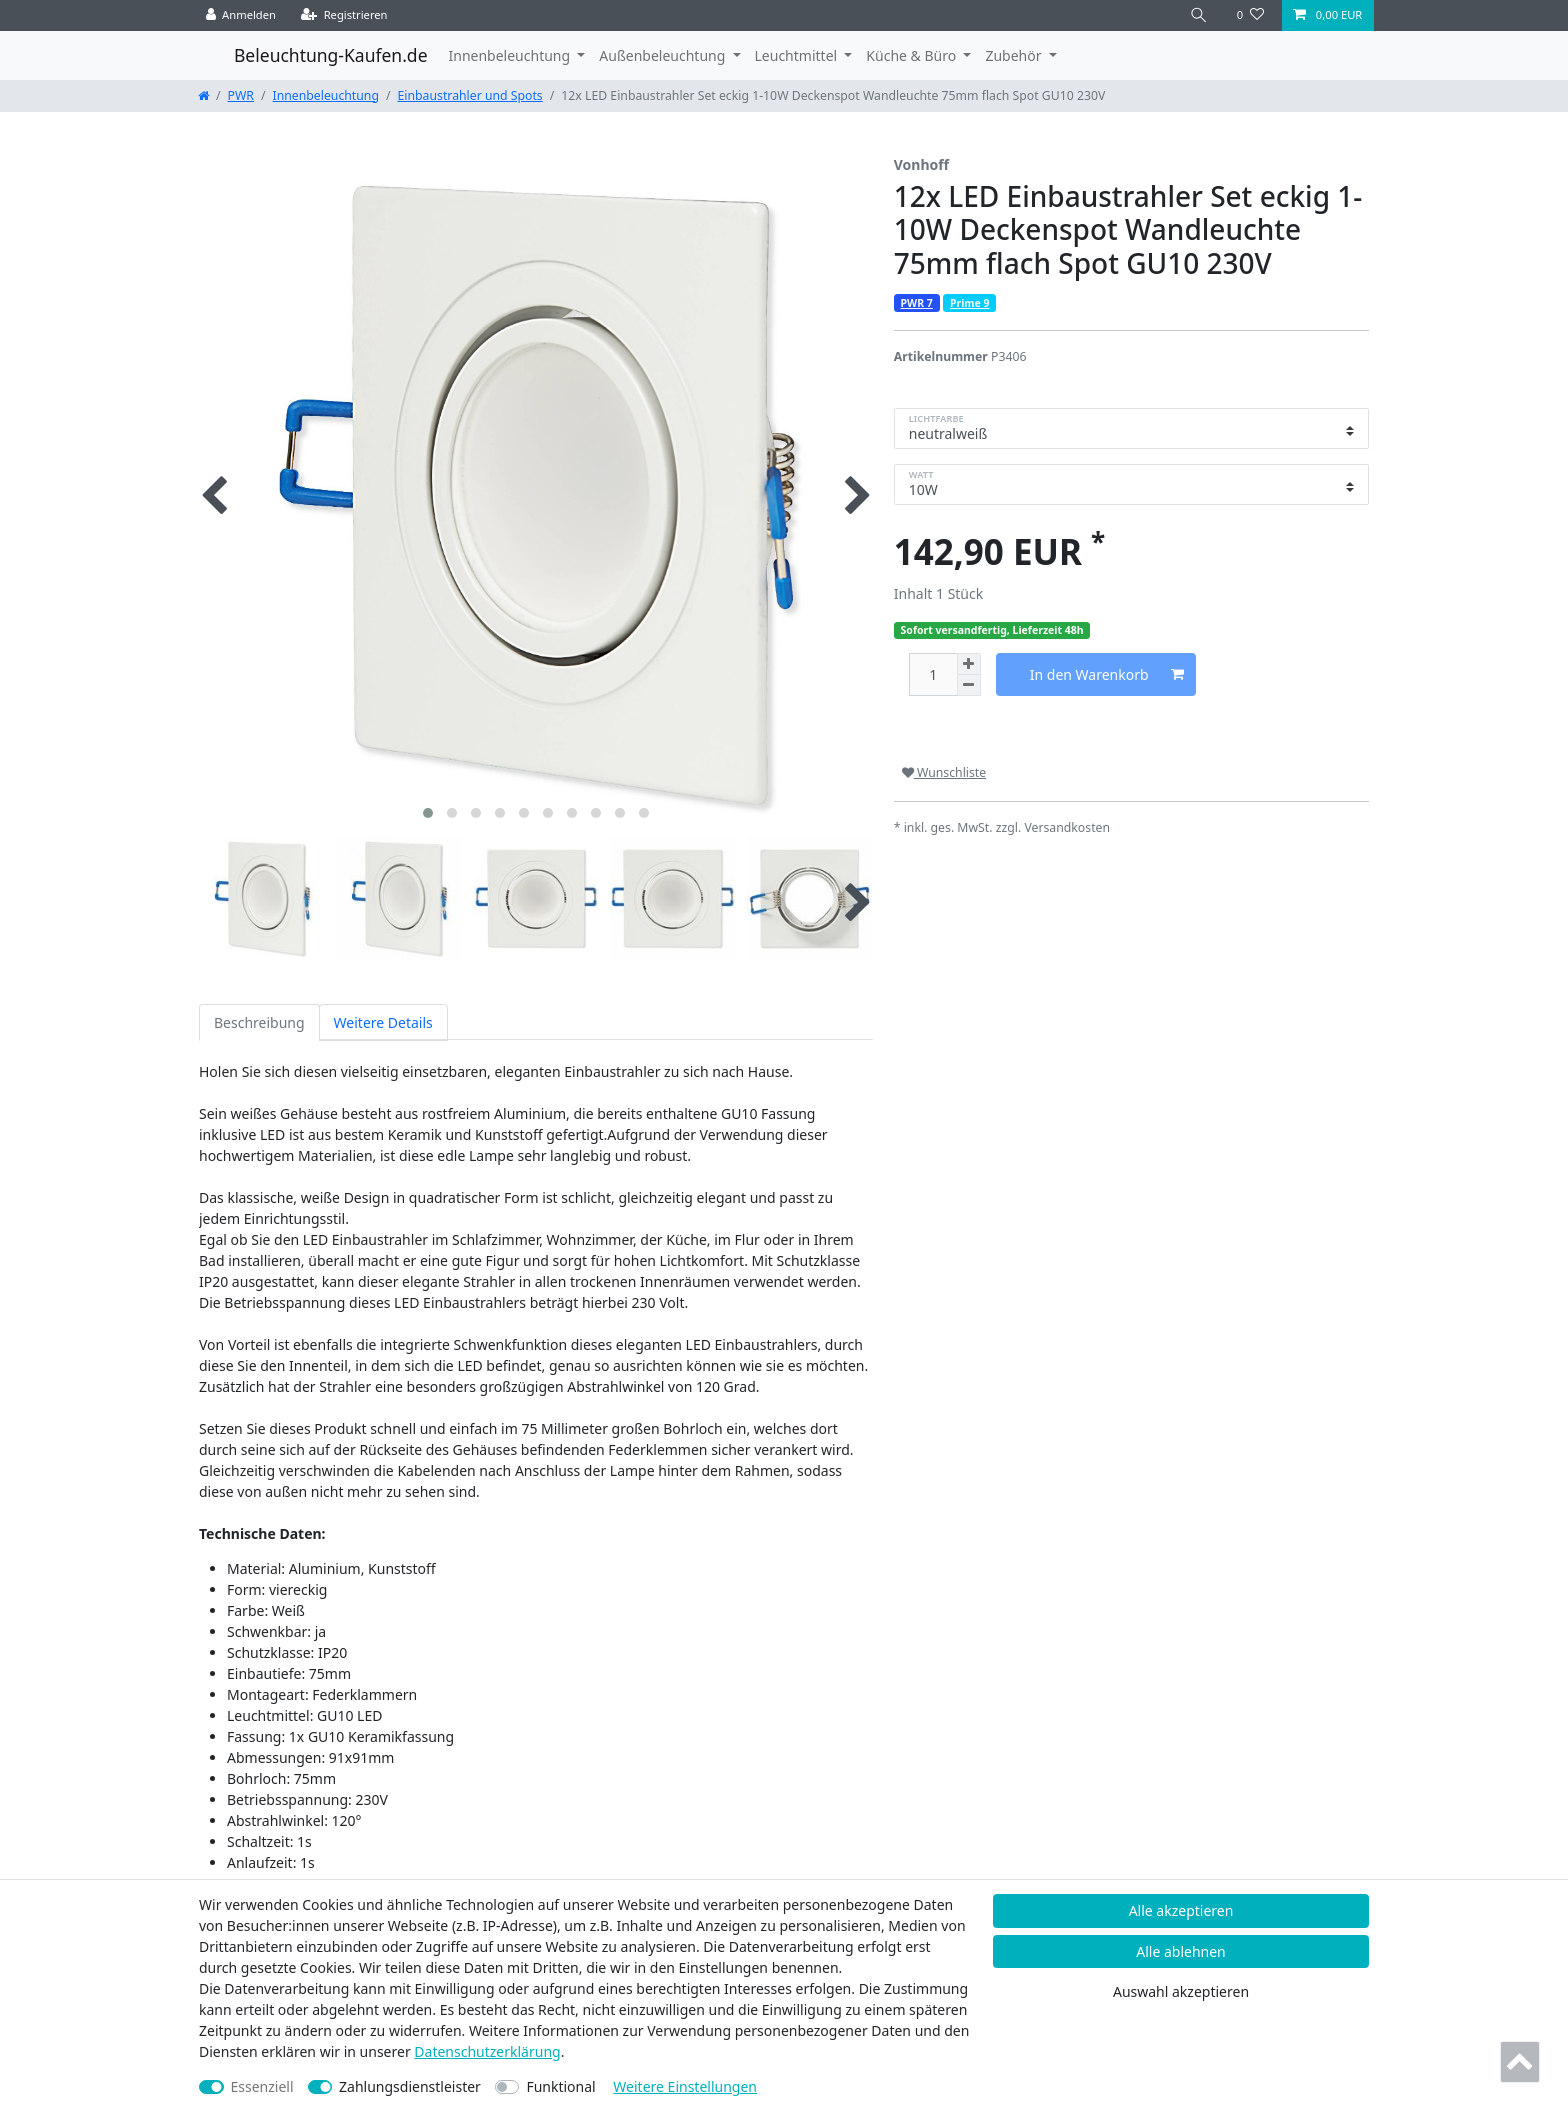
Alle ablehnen (1181, 1951)
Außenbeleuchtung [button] (664, 55)
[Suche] (1199, 15)
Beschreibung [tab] (259, 1022)
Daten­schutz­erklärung (487, 2051)
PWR (241, 95)
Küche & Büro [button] (912, 55)
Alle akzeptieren (1181, 1910)
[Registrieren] (344, 15)
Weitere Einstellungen (685, 2086)
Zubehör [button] (1015, 55)
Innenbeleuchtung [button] (511, 55)
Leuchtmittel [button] (798, 55)
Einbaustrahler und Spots (470, 95)
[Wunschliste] (1250, 15)
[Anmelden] (241, 15)
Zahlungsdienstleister (410, 2086)
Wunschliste (944, 772)
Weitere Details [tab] (383, 1022)
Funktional (560, 2086)
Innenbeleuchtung (326, 95)
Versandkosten (1067, 827)
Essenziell (262, 2086)
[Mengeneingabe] (933, 674)
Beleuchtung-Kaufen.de (331, 55)
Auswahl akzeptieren (1181, 1991)
